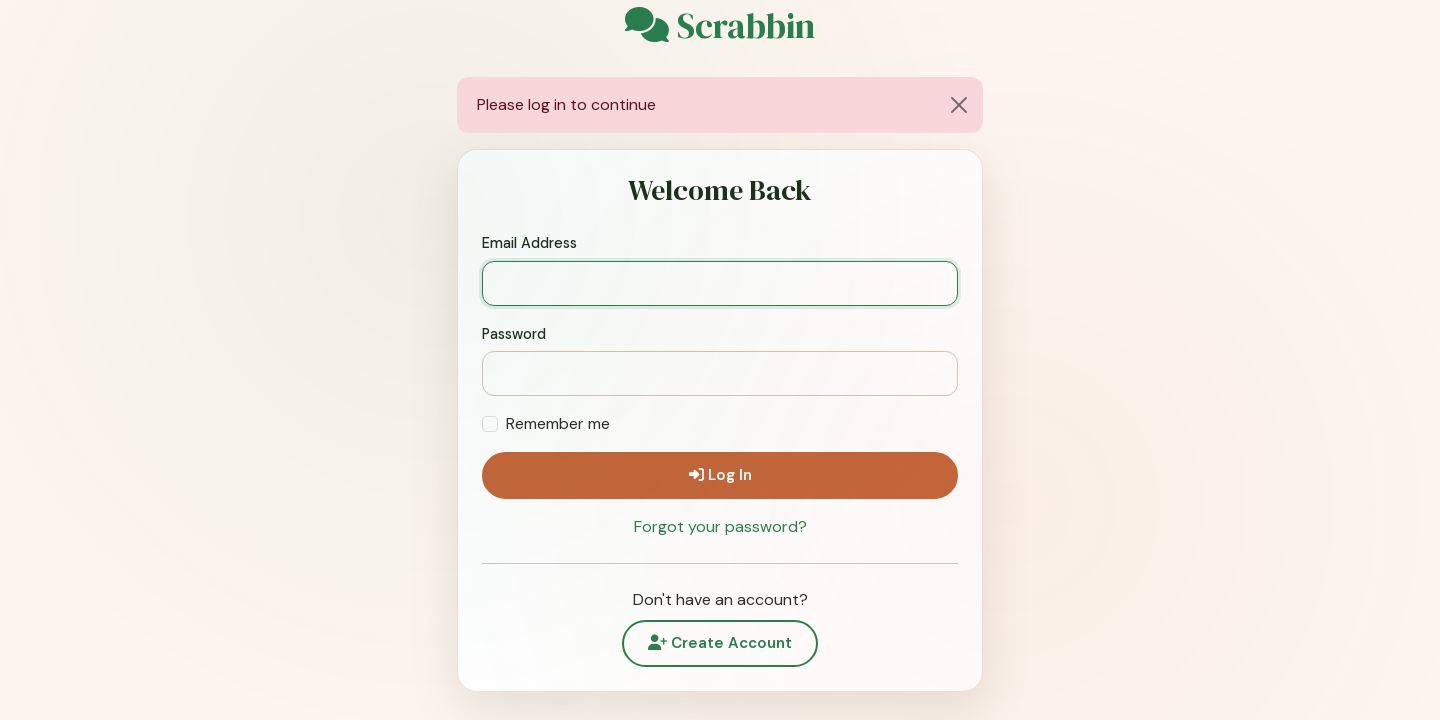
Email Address (529, 243)
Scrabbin (720, 26)
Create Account (720, 643)
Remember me (558, 423)
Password (514, 334)
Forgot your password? (720, 526)
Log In (720, 475)
